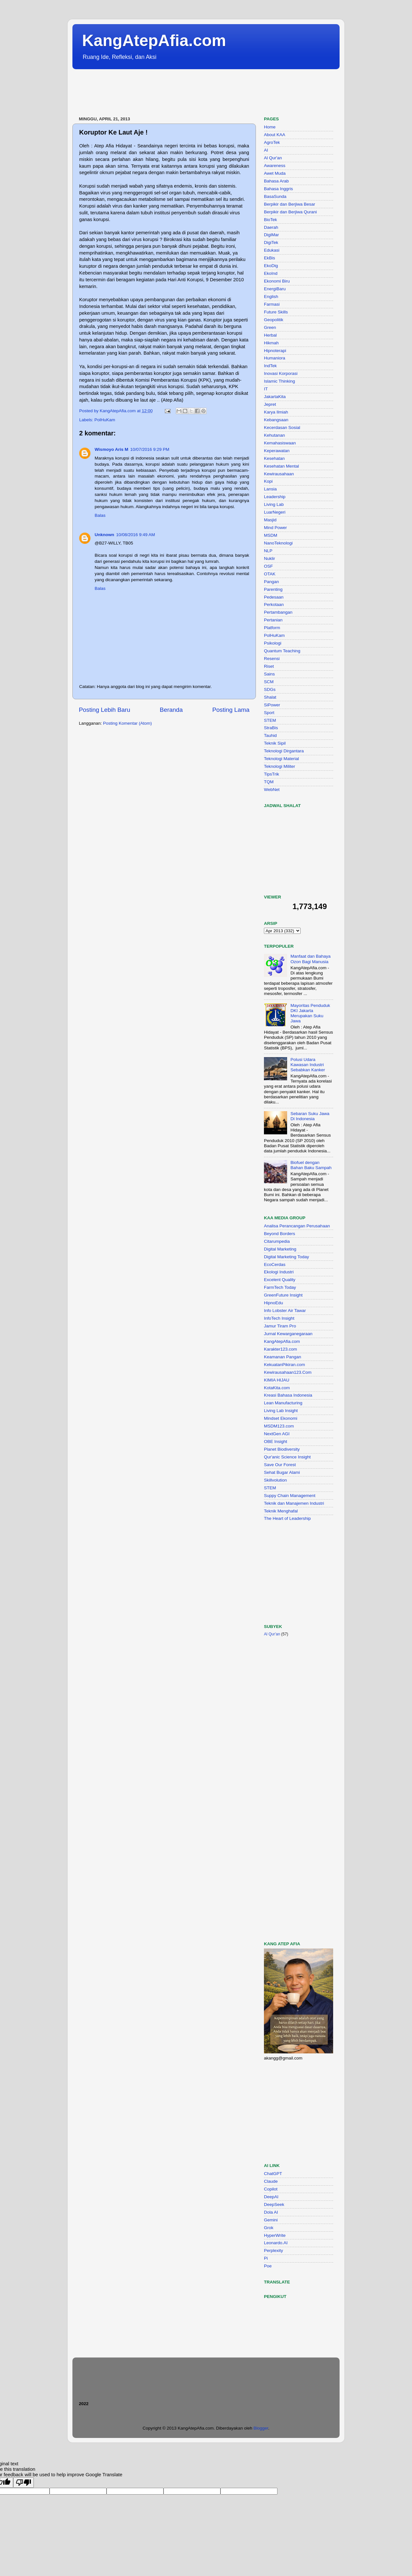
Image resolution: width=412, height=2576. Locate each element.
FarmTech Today (280, 1287)
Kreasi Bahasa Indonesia (288, 1395)
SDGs (270, 689)
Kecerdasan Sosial (282, 427)
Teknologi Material (281, 758)
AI (266, 150)
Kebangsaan (276, 419)
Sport (269, 712)
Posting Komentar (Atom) (127, 723)
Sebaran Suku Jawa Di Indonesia (309, 1116)
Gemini (271, 2220)
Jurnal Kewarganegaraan (288, 1333)
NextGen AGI (277, 1433)
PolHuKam (104, 419)
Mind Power (275, 527)
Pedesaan (274, 597)
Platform (272, 627)
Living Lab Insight (281, 1410)
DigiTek (271, 242)
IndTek (270, 365)
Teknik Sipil (275, 743)
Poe (268, 2266)
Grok (268, 2227)
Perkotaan (274, 604)
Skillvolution (275, 1480)
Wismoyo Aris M (111, 449)
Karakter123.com (280, 1349)
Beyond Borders (279, 1233)
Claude (271, 2181)
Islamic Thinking (279, 381)
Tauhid (270, 735)
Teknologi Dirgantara (284, 751)
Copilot (270, 2189)
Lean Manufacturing (283, 1402)
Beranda (171, 709)
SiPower (272, 704)
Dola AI (271, 2212)
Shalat (270, 697)
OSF (268, 566)
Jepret (270, 404)
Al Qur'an (273, 157)
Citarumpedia (277, 1241)
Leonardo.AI (276, 2242)
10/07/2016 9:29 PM (149, 449)
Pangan (271, 581)
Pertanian (273, 620)
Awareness (275, 165)
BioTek (270, 219)
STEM (270, 720)
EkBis (269, 258)
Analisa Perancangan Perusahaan (297, 1225)
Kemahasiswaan (280, 443)
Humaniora (274, 358)
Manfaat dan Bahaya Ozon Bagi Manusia (310, 959)
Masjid (270, 519)
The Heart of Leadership (287, 1518)
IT (266, 388)
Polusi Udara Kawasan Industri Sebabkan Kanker (307, 1064)
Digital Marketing (280, 1249)
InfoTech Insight (279, 1318)
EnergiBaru (275, 288)
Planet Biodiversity (282, 1449)
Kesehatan (274, 458)
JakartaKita (275, 396)
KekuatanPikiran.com (284, 1364)
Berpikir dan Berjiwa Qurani (290, 211)
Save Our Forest (280, 1464)
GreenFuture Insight (283, 1295)
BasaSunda (275, 196)
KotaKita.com (277, 1387)
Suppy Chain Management (289, 1495)
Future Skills (276, 312)
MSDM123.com (279, 1426)
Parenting (273, 589)
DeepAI (271, 2196)
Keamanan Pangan (282, 1356)
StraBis (271, 727)
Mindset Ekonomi (280, 1418)
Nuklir (269, 558)
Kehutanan (274, 435)
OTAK (270, 574)
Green (270, 327)
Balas (100, 515)
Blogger (261, 2428)
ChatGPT (273, 2173)
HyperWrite (275, 2235)
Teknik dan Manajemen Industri (294, 1503)
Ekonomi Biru (277, 281)
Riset (269, 666)
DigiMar (271, 234)
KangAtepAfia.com (154, 41)
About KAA (274, 134)
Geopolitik (273, 319)
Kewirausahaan (279, 473)
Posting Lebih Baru (104, 709)
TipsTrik (271, 774)
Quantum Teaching (282, 650)
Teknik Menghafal (281, 1511)
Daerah (271, 227)
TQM (269, 781)
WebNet (272, 789)
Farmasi (272, 304)
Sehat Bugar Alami (282, 1472)
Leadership (275, 496)
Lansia (270, 489)
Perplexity (273, 2250)
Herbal (270, 335)
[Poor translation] (23, 2482)
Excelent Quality (279, 1279)
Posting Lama (230, 709)
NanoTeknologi (278, 543)
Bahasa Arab (276, 181)
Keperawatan (277, 450)
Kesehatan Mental (281, 466)
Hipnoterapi (275, 350)
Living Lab (274, 504)
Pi (266, 2258)
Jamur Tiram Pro (280, 1326)
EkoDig (271, 265)
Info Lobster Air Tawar (285, 1310)
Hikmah (271, 342)
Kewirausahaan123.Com (288, 1372)
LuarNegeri (275, 512)
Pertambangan (278, 612)
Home (270, 127)
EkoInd (270, 273)
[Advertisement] (189, 93)
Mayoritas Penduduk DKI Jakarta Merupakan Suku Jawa (310, 1013)
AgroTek (272, 142)
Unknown (104, 534)
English (271, 296)
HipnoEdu (273, 1302)
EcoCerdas (275, 1264)
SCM (269, 681)
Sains (269, 674)
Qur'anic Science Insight (287, 1457)
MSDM (270, 535)
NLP (268, 550)
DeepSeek (274, 2204)
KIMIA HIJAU (276, 1380)
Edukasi (271, 250)
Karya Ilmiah (276, 412)
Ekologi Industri (279, 1271)
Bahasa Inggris (278, 188)
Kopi (268, 481)
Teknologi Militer (279, 766)
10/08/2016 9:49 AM (135, 534)
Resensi (272, 658)
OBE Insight (275, 1441)
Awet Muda (275, 173)
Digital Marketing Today (286, 1256)
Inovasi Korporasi (280, 373)
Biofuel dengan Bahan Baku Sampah (311, 1165)
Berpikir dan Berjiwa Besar (289, 204)
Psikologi (272, 643)
